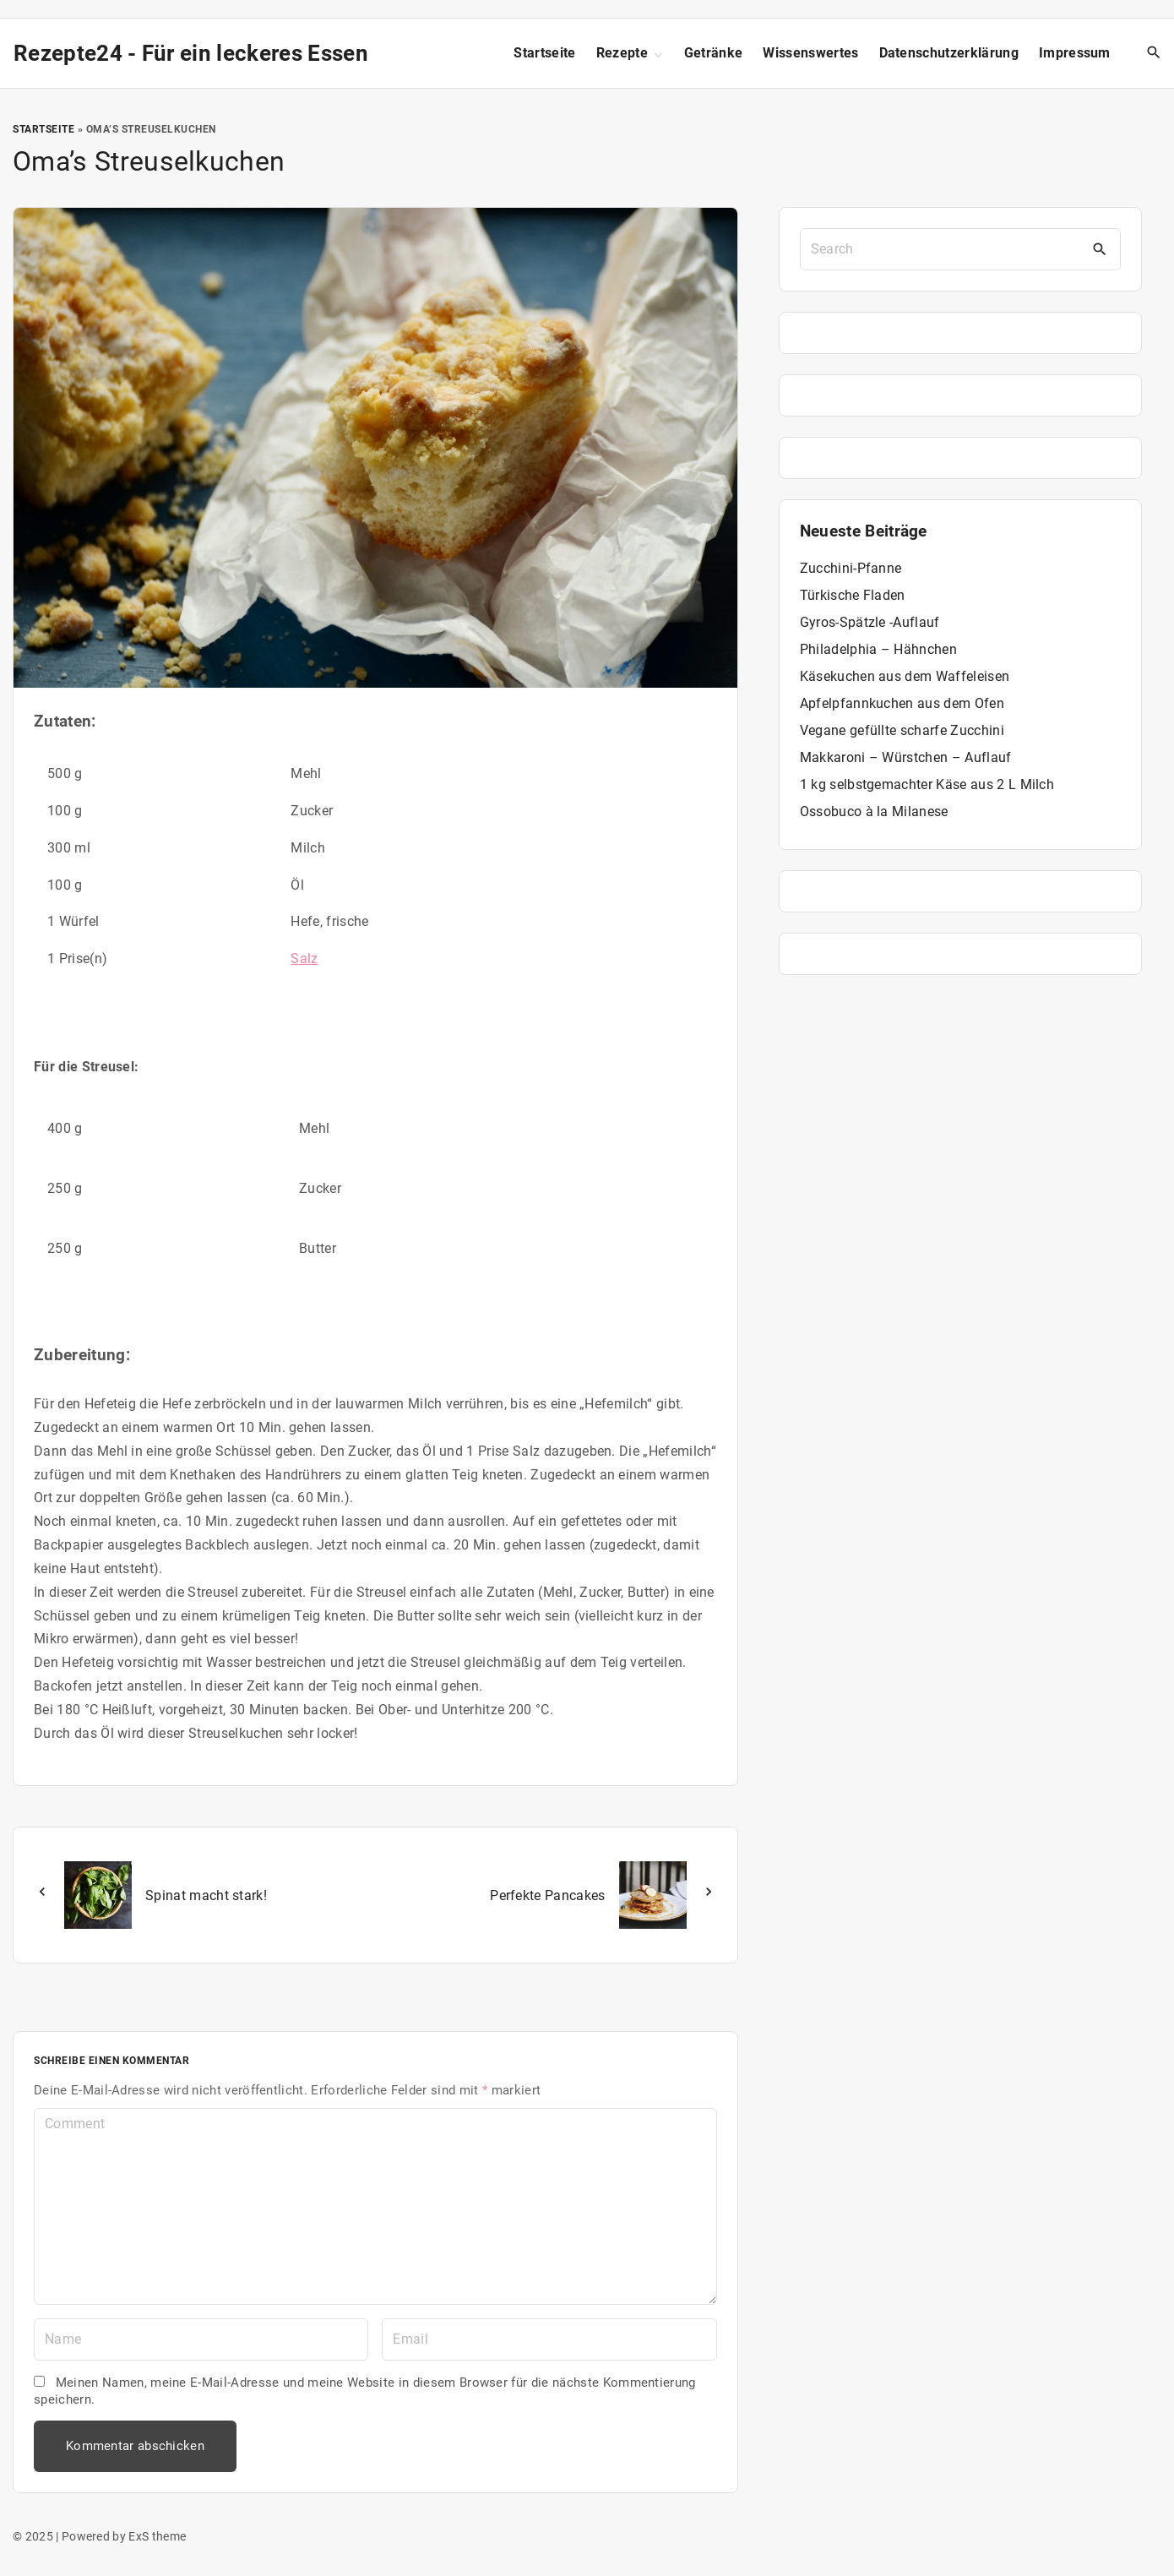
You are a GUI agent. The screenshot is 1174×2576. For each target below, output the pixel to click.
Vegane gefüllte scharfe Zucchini (902, 730)
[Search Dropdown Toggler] (1154, 53)
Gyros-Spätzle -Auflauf (870, 622)
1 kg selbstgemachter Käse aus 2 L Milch (927, 784)
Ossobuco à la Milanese (874, 811)
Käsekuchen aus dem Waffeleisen (905, 676)
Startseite (43, 129)
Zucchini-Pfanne (851, 568)
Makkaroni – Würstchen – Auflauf (906, 757)
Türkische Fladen (852, 595)
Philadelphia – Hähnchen (878, 649)
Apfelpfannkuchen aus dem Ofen (902, 703)
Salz (304, 958)
